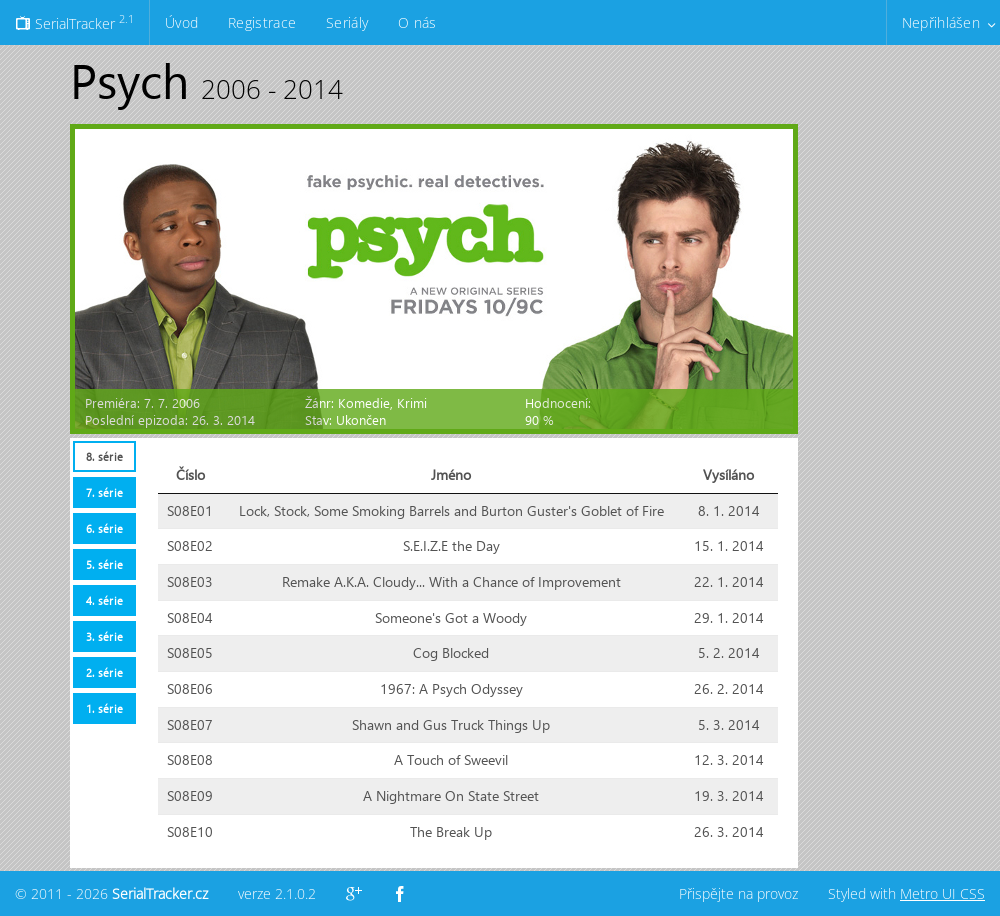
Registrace (262, 22)
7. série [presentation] (104, 492)
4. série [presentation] (104, 600)
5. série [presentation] (104, 564)
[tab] (104, 456)
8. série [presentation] (104, 456)
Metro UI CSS (942, 893)
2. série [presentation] (104, 672)
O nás (417, 22)
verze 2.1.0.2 (277, 893)
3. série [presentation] (104, 636)
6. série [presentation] (104, 528)
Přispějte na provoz (738, 893)
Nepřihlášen (941, 22)
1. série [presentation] (104, 708)
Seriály (347, 22)
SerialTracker (74, 22)
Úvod (181, 22)
